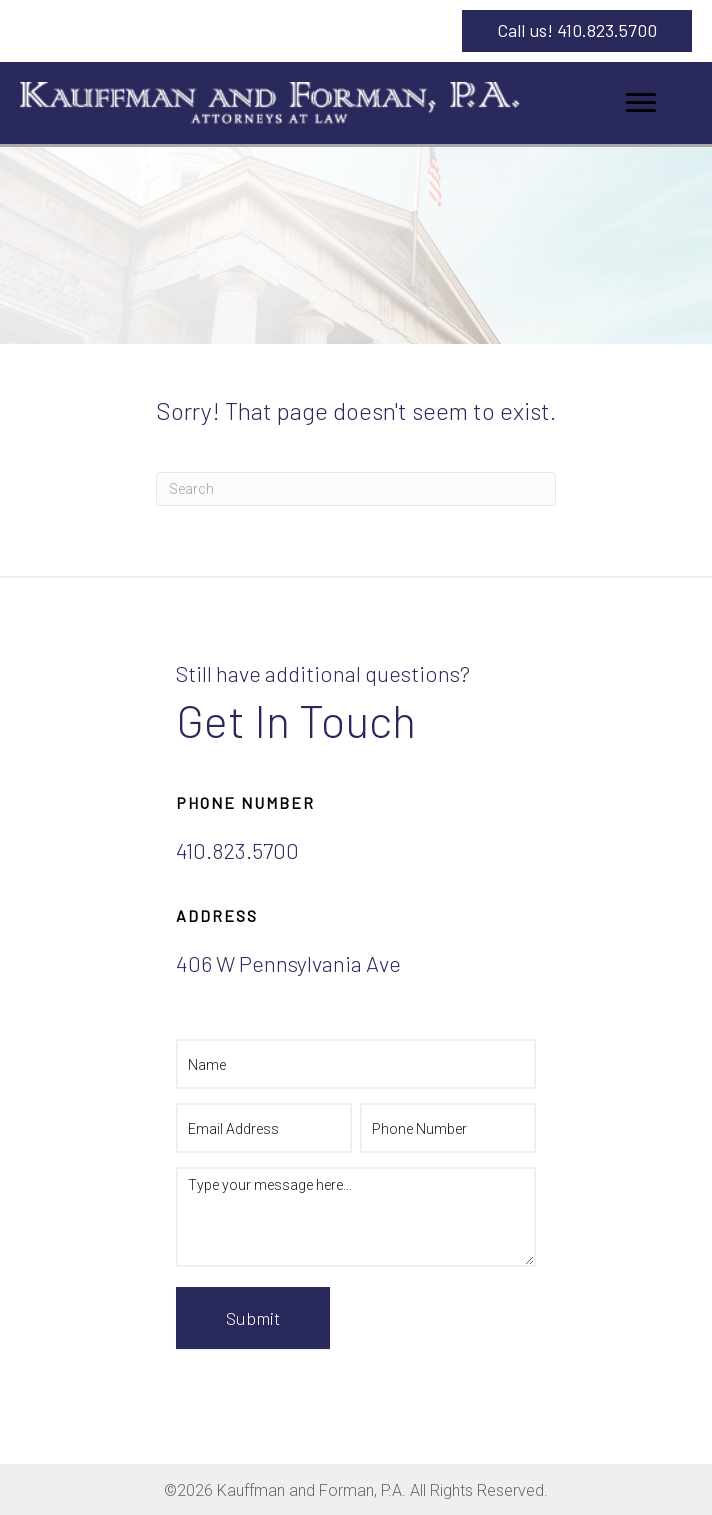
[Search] (356, 489)
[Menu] (641, 103)
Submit (253, 1318)
